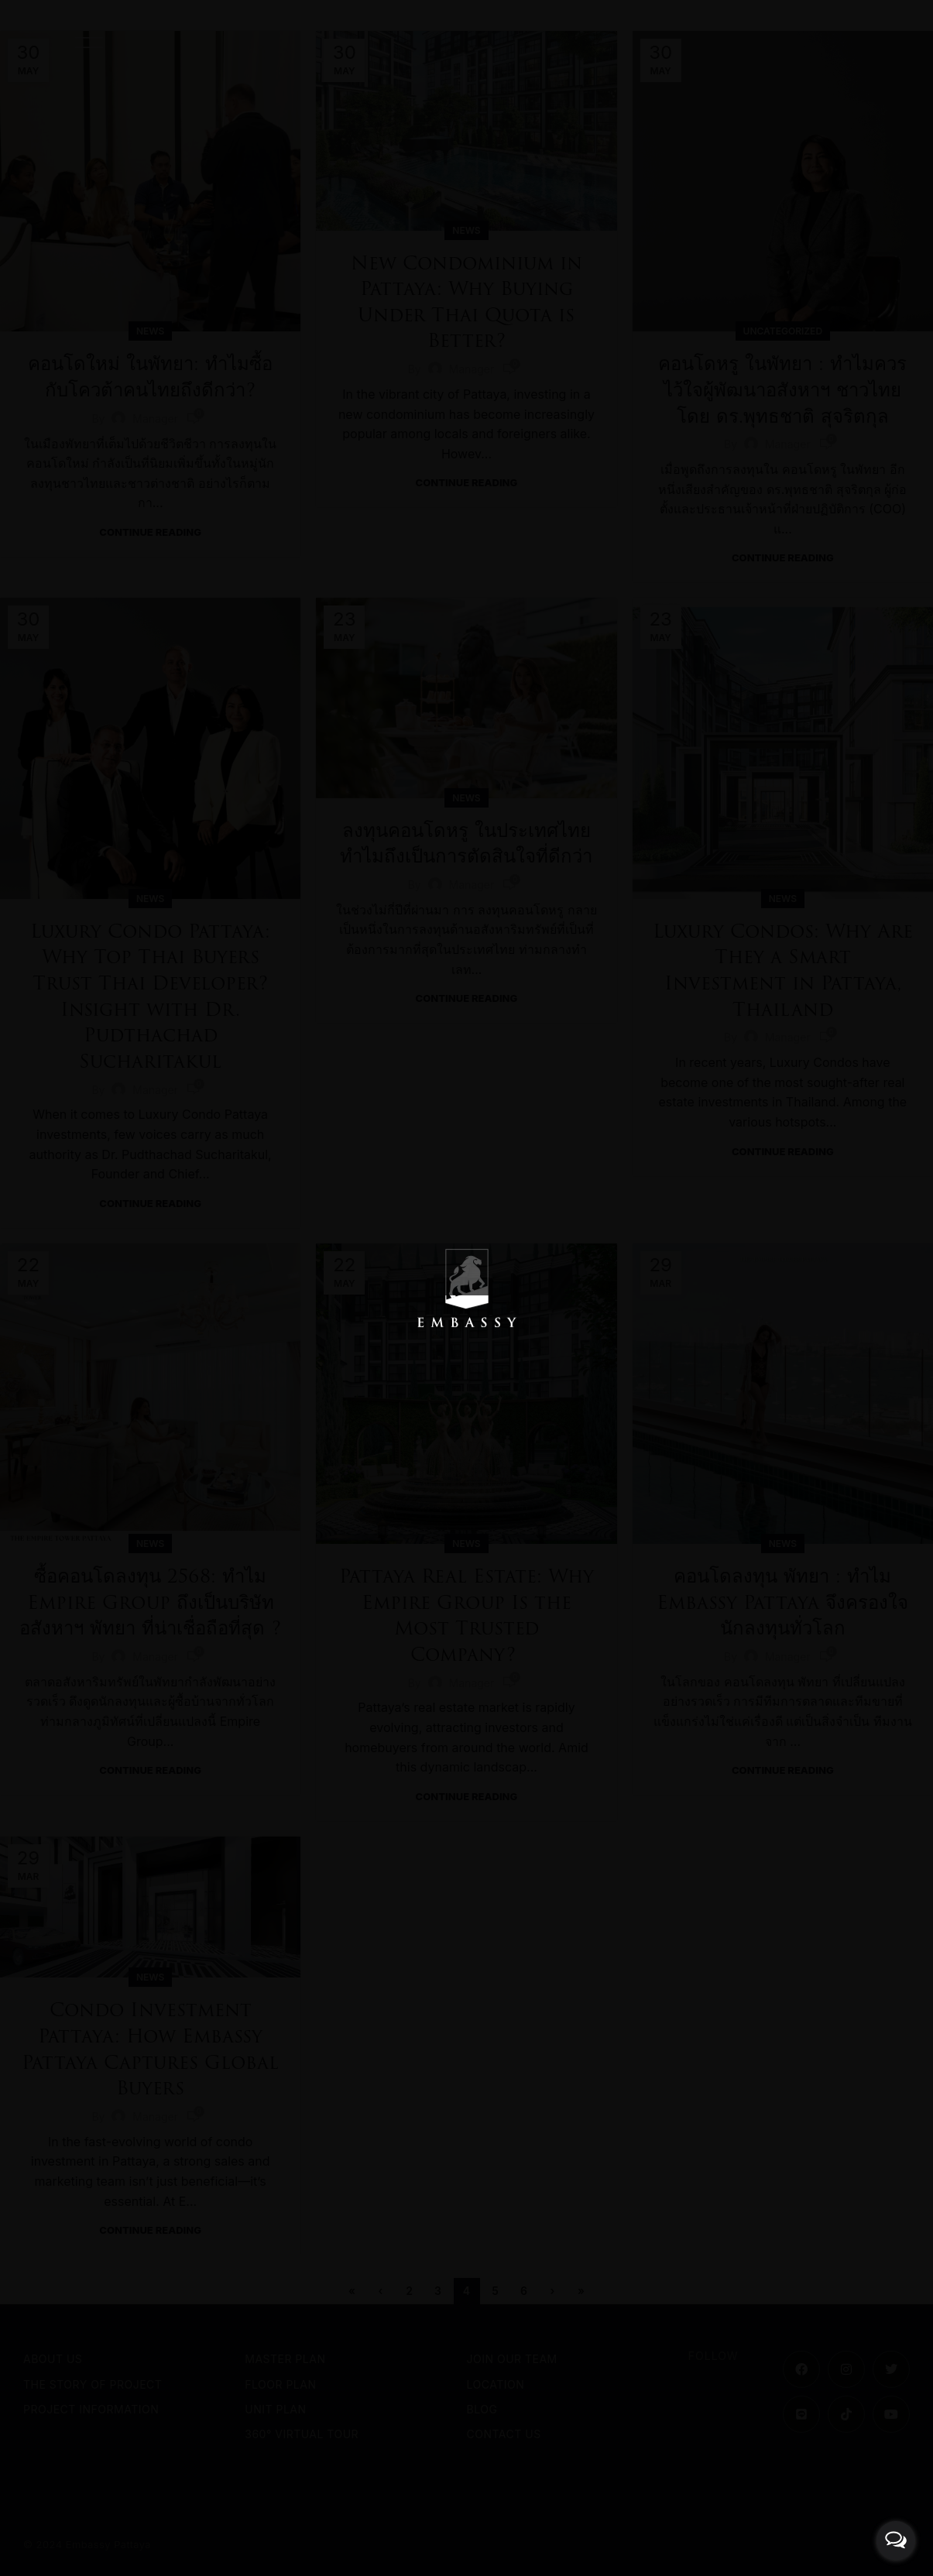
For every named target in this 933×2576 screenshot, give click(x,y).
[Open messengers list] (895, 2540)
